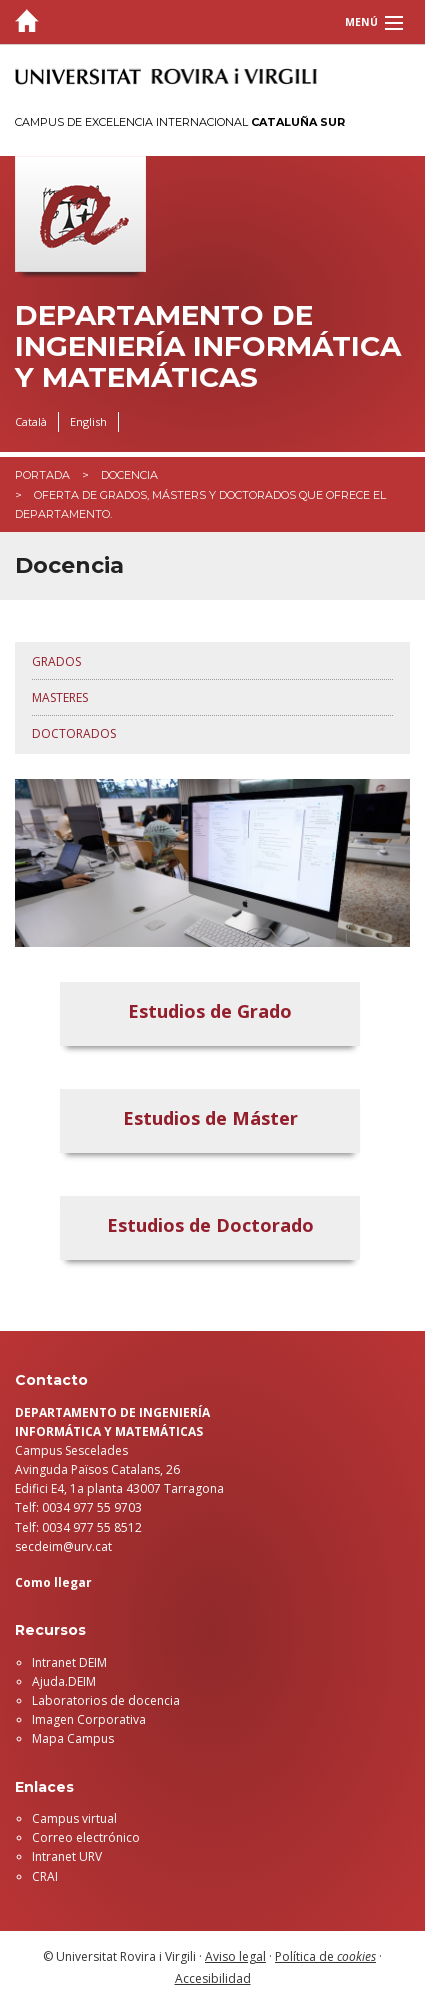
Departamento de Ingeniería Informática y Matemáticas (208, 346)
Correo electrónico (86, 1837)
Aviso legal (235, 1956)
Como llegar (53, 1582)
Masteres (60, 697)
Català (31, 421)
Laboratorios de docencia (106, 1700)
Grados (56, 661)
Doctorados (74, 733)
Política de (325, 1956)
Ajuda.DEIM (64, 1681)
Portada (42, 475)
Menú (361, 22)
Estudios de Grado (210, 1011)
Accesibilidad (213, 1978)
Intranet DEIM (69, 1662)
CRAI (45, 1876)
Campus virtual (74, 1818)
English (88, 421)
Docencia (129, 475)
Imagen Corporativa (89, 1719)
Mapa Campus (73, 1738)
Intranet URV (67, 1856)
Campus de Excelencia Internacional (180, 122)
